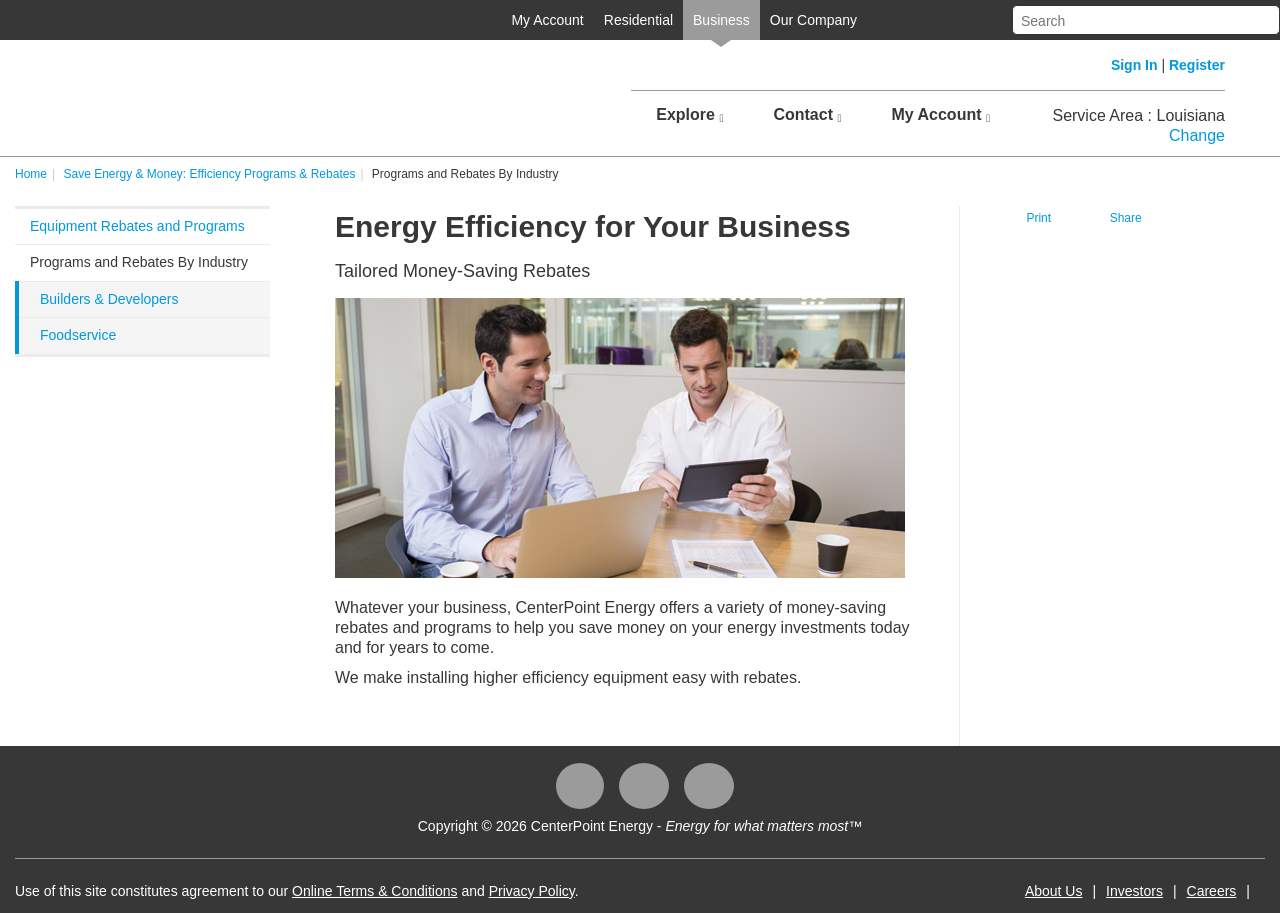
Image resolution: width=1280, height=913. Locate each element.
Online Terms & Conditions (374, 891)
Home (31, 174)
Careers (1212, 891)
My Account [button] (940, 115)
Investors (1134, 891)
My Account (547, 20)
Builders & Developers (109, 299)
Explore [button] (689, 115)
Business (721, 20)
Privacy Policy (532, 891)
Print (1038, 218)
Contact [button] (807, 115)
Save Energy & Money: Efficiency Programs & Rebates (209, 174)
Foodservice (78, 335)
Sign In (1134, 65)
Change (1197, 135)
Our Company (813, 20)
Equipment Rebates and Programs (137, 226)
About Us (1054, 891)
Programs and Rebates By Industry (139, 262)
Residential (638, 20)
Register (1197, 65)
